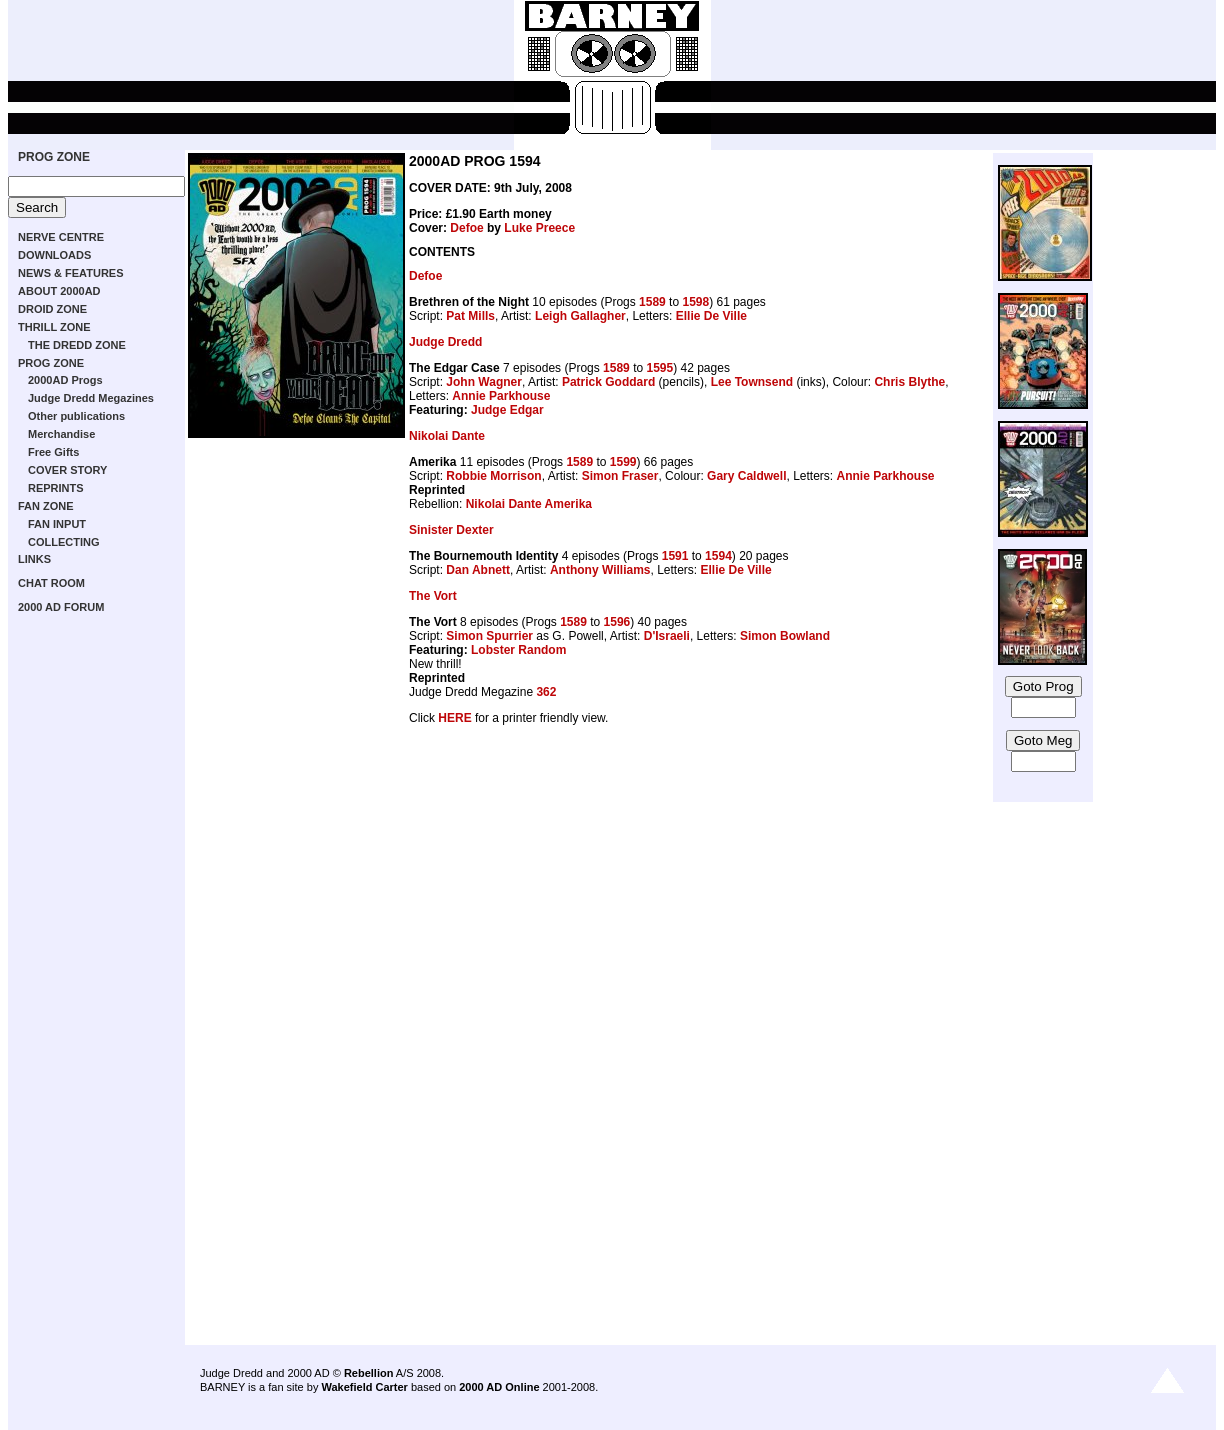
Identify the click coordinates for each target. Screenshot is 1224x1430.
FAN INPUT (57, 524)
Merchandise (61, 434)
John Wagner (484, 382)
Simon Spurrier (489, 636)
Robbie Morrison (493, 476)
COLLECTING (64, 542)
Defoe (466, 228)
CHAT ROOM (51, 583)
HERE (454, 718)
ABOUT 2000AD (59, 291)
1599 (623, 462)
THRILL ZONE (54, 327)
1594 (718, 556)
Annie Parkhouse (501, 396)
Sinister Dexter (451, 530)
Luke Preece (539, 228)
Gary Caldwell (746, 476)
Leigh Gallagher (580, 316)
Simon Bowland (785, 636)
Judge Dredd (445, 342)
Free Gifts (53, 452)
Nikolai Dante (447, 436)
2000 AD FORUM (61, 607)
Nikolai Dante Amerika (529, 504)
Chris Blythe (909, 382)
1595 (659, 368)
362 (546, 692)
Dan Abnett (478, 570)
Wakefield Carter (364, 1387)
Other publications (76, 416)
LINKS (34, 559)
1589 (652, 302)
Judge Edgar (507, 410)
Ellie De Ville (711, 316)
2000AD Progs (65, 380)
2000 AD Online (499, 1387)
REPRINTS (56, 488)
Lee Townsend (752, 382)
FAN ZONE (46, 506)
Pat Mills (470, 316)
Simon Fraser (620, 476)
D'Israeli (667, 636)
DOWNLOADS (54, 255)
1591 (675, 556)
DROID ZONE (52, 309)
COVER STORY (67, 470)
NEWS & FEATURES (71, 273)
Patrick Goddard (608, 382)
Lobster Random (518, 650)
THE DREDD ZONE (77, 345)
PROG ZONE (54, 157)
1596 (617, 622)
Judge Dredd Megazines (91, 398)
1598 (695, 302)
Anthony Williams (600, 570)
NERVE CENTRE (61, 237)
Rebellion (369, 1373)
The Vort (433, 596)
